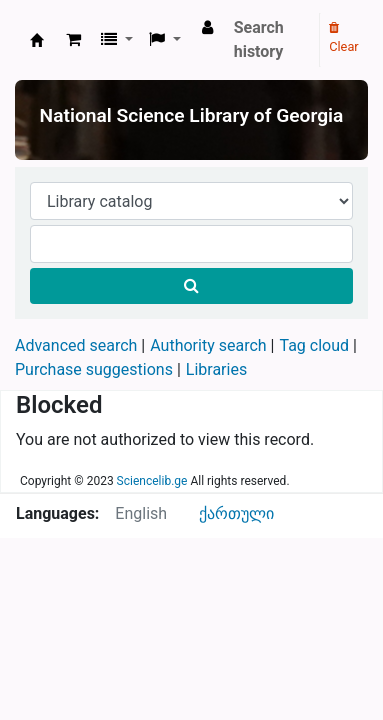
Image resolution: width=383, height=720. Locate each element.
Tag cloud (314, 345)
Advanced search (76, 345)
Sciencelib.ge (152, 481)
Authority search (208, 345)
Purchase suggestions (94, 369)
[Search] (191, 286)
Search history (259, 39)
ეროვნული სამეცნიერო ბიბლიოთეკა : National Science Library (37, 40)
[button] (73, 40)
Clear (344, 38)
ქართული (236, 513)
